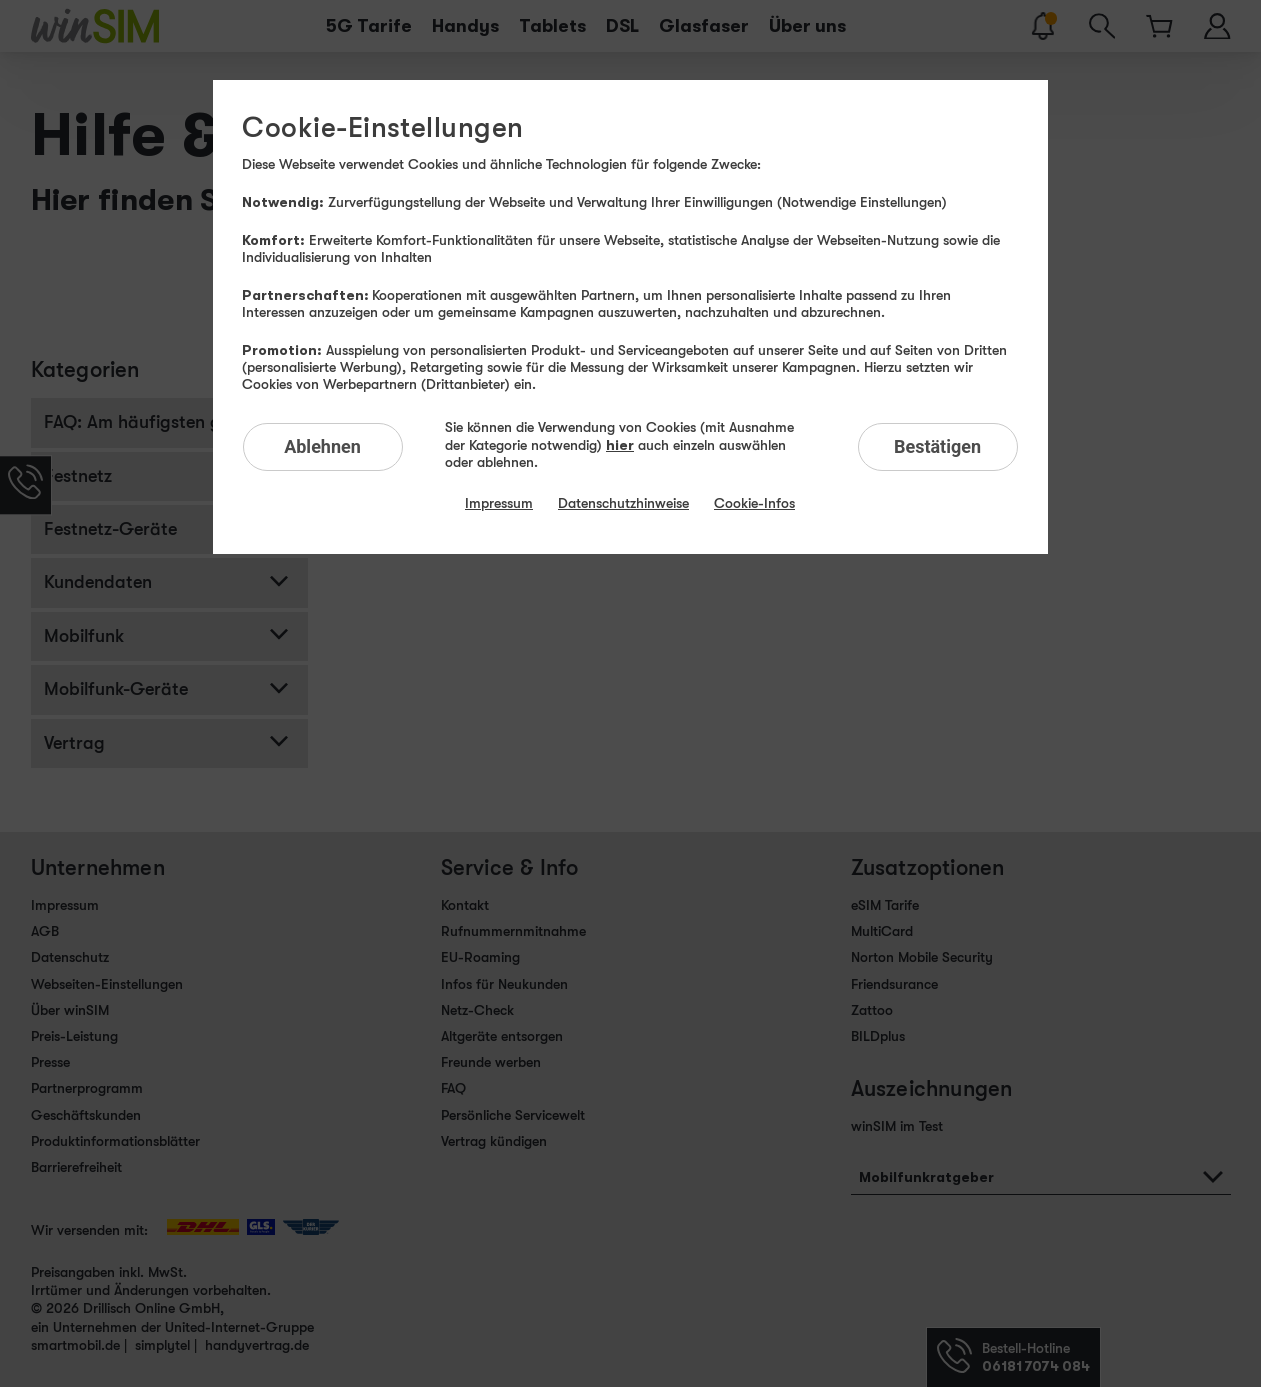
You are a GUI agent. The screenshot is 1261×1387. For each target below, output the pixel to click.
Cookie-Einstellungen (382, 128)
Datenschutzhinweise (623, 503)
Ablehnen (322, 446)
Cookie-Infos (754, 503)
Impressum (499, 503)
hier (620, 444)
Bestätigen (937, 446)
